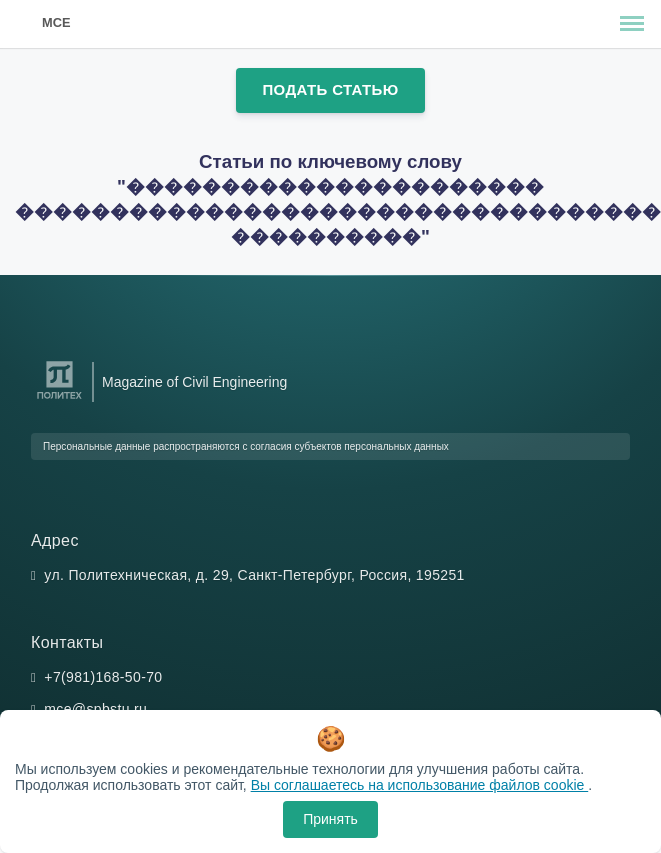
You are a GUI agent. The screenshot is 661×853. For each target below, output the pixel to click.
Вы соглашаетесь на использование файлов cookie (420, 785)
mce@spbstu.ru (95, 709)
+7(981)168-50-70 (103, 677)
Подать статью (330, 89)
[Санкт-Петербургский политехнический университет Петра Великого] (59, 399)
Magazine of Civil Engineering (194, 382)
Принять (330, 819)
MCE (56, 22)
